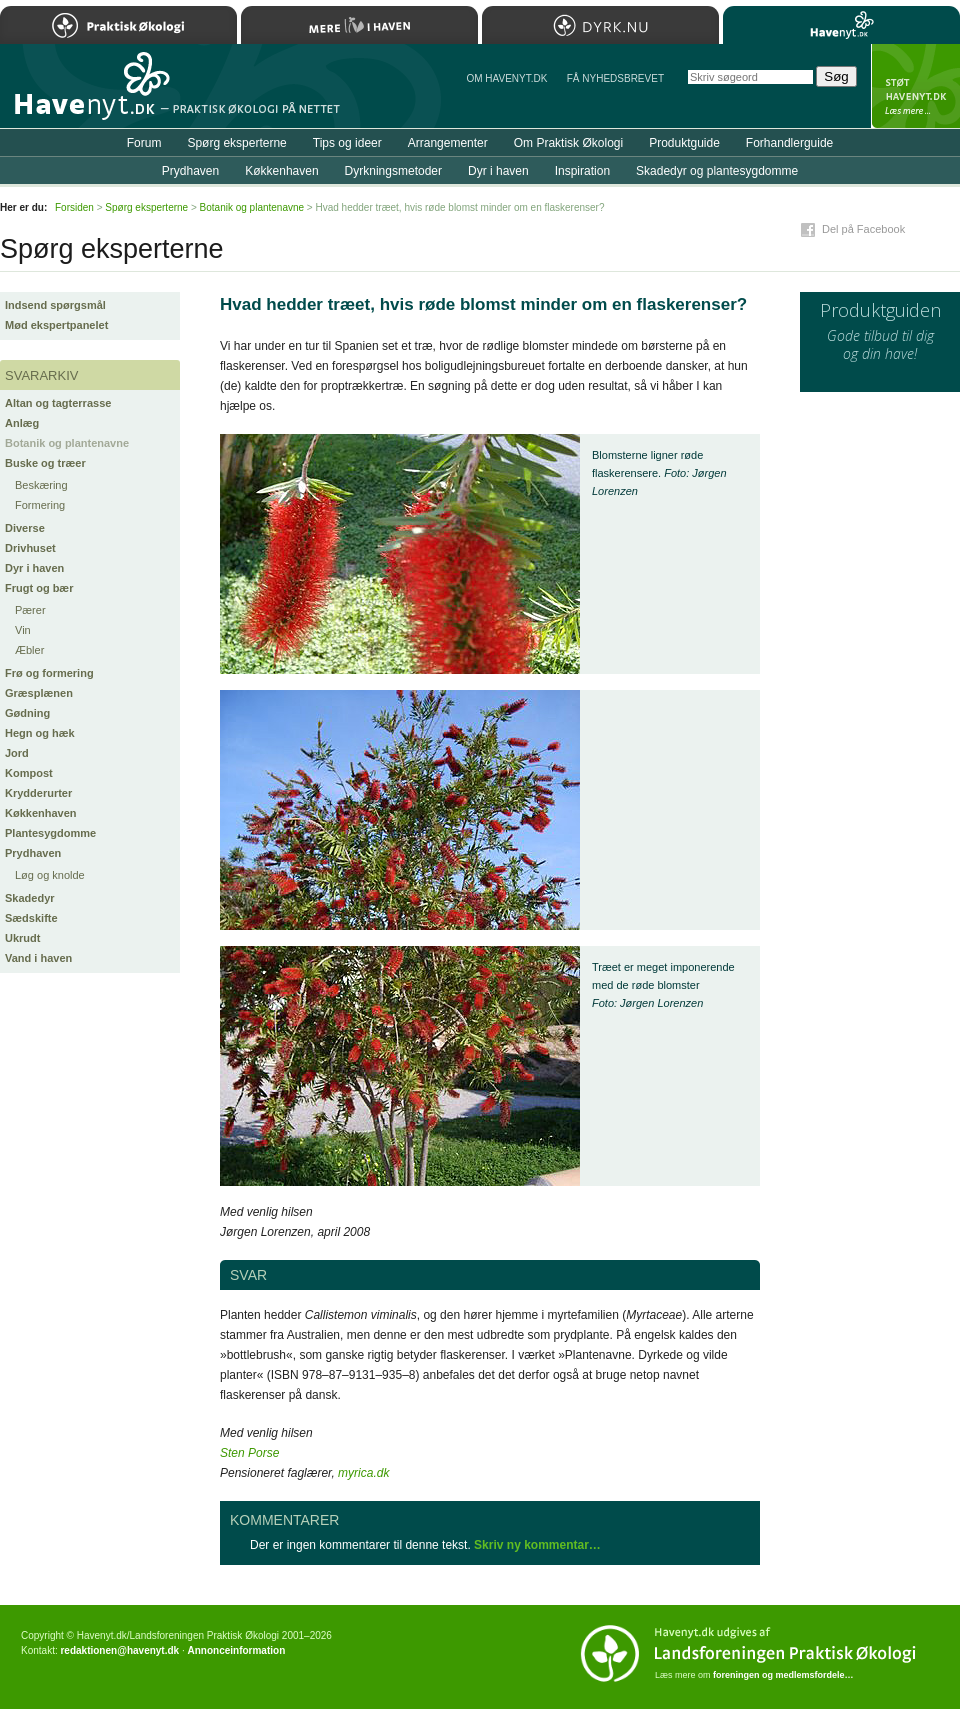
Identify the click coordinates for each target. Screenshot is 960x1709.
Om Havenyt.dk (506, 78)
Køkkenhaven (41, 813)
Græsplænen (39, 693)
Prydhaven (33, 853)
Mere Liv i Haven (359, 25)
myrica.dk (363, 1473)
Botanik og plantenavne (67, 443)
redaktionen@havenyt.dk (119, 1650)
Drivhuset (30, 548)
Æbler (29, 650)
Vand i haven (38, 958)
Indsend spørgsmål (55, 305)
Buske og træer (45, 463)
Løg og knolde (50, 875)
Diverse (25, 528)
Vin (23, 630)
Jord (17, 753)
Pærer (30, 610)
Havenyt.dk (841, 25)
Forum (144, 143)
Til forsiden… (87, 94)
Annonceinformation (236, 1650)
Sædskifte (31, 918)
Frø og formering (49, 673)
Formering (40, 505)
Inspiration (582, 171)
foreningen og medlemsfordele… (783, 1675)
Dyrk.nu (600, 25)
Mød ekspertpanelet (56, 325)
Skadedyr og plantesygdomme (717, 171)
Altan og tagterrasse (58, 403)
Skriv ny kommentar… (537, 1545)
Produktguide (684, 143)
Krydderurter (38, 793)
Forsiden (74, 207)
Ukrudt (22, 938)
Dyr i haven (34, 568)
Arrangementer (448, 143)
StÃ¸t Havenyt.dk (915, 86)
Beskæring (41, 485)
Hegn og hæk (40, 733)
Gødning (27, 713)
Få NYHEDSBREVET (615, 78)
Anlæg (22, 423)
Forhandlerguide (789, 143)
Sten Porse (249, 1453)
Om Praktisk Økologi (568, 143)
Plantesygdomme (50, 833)
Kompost (29, 773)
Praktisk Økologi (118, 25)
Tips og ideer (347, 143)
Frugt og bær (39, 588)
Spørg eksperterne (236, 143)
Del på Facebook (863, 229)
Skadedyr (30, 898)
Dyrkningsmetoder (393, 171)
